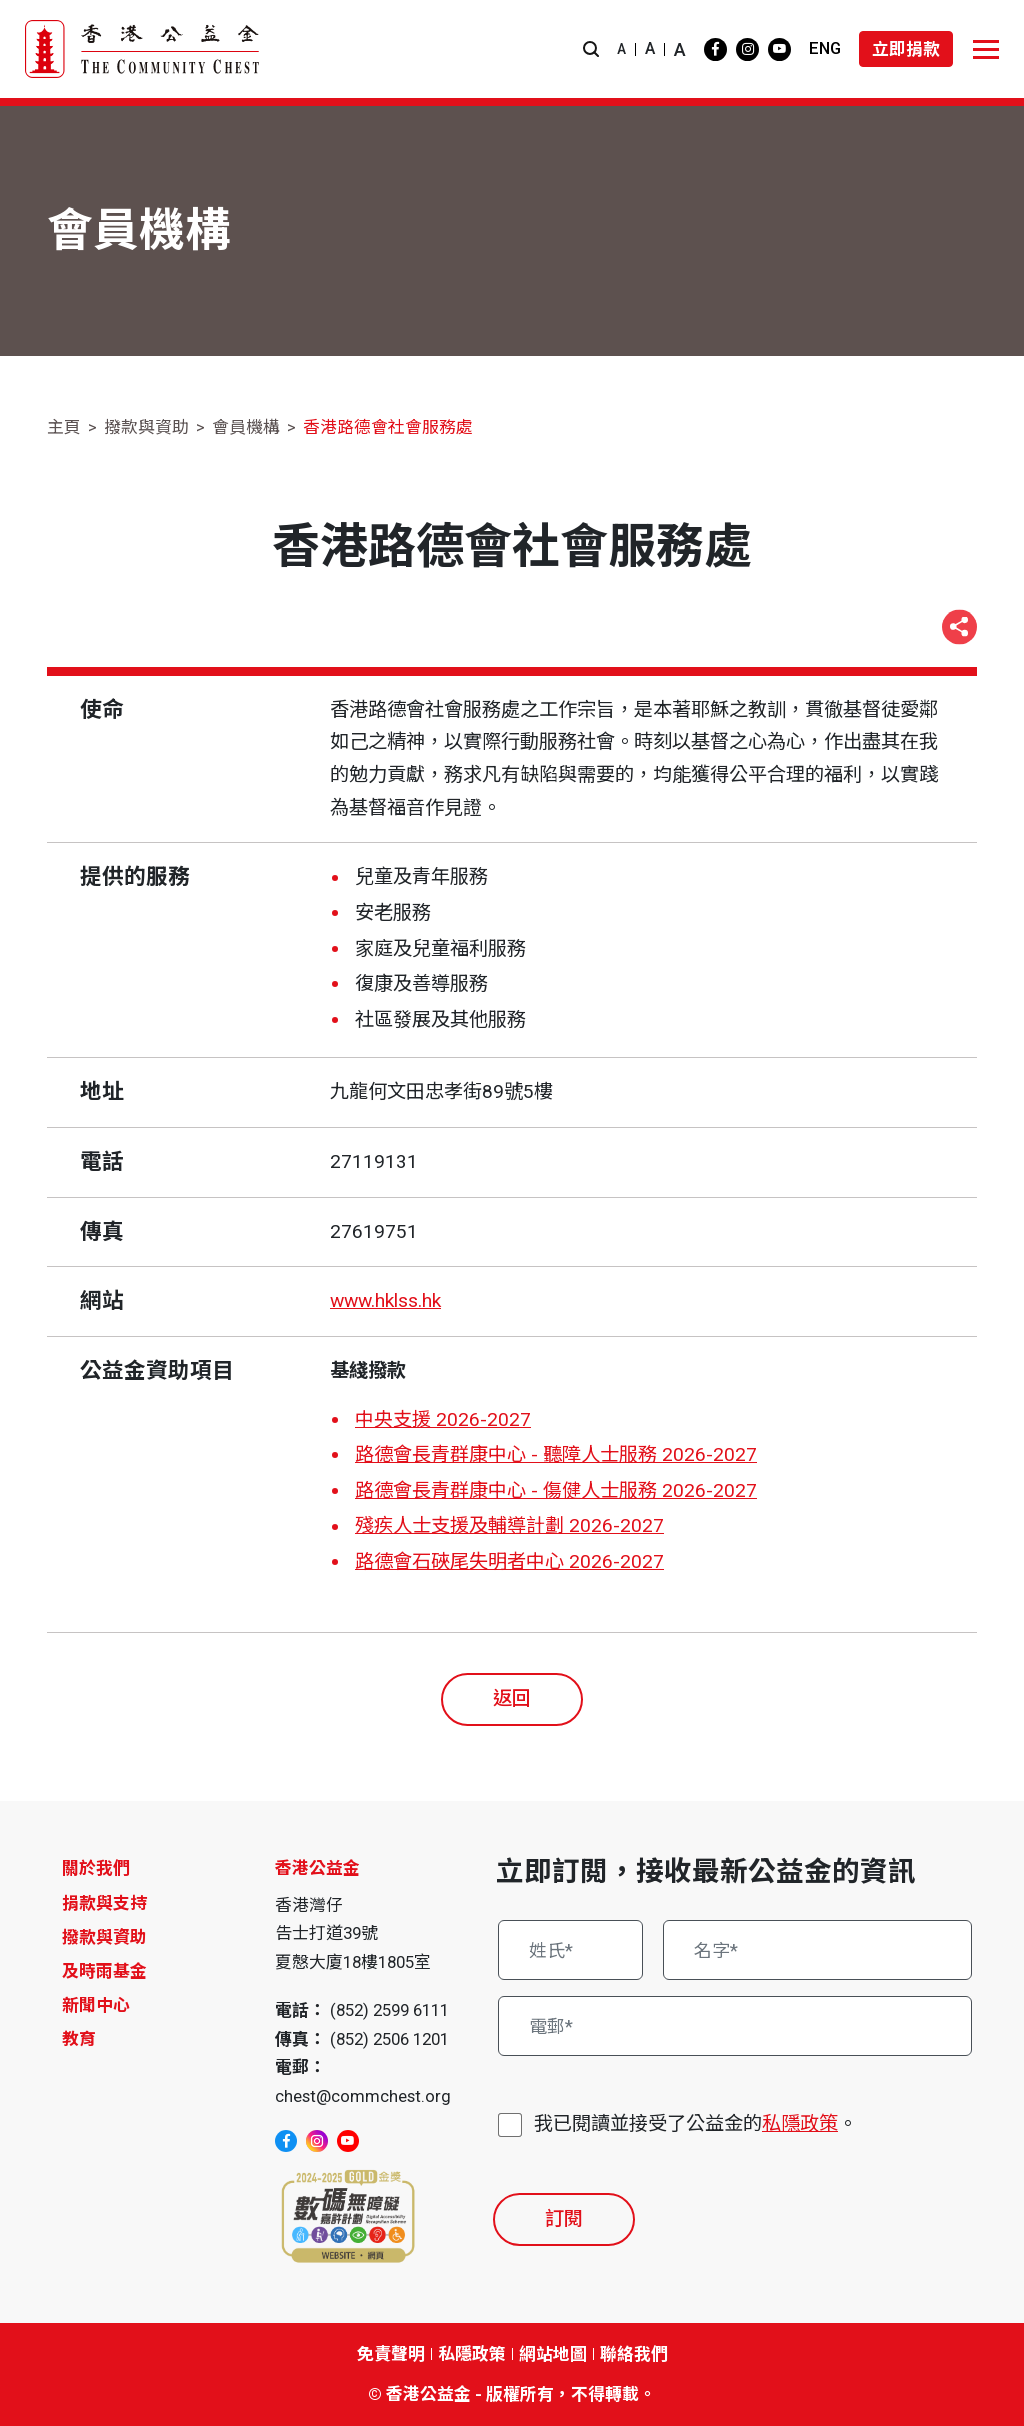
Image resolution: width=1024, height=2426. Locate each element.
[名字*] (818, 1950)
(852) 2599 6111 (389, 2010)
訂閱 (564, 2218)
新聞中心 (96, 2005)
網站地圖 (553, 2354)
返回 (512, 1698)
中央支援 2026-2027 (443, 1419)
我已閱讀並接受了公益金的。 (695, 2124)
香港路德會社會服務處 (388, 427)
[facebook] (715, 49)
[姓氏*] (570, 1950)
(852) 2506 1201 (389, 2039)
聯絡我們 (634, 2354)
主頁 (64, 427)
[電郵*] (735, 2026)
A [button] (621, 49)
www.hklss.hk (385, 1300)
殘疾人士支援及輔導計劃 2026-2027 (509, 1525)
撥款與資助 (146, 427)
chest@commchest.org (363, 2096)
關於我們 (96, 1868)
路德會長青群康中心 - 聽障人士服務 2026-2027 (556, 1454)
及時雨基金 (104, 1971)
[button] (591, 49)
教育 (79, 2039)
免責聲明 (391, 2354)
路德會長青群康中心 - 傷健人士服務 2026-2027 (556, 1490)
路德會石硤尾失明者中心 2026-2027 (509, 1561)
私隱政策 (800, 2123)
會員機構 (246, 427)
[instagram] (747, 49)
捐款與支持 (104, 1903)
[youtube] (779, 49)
